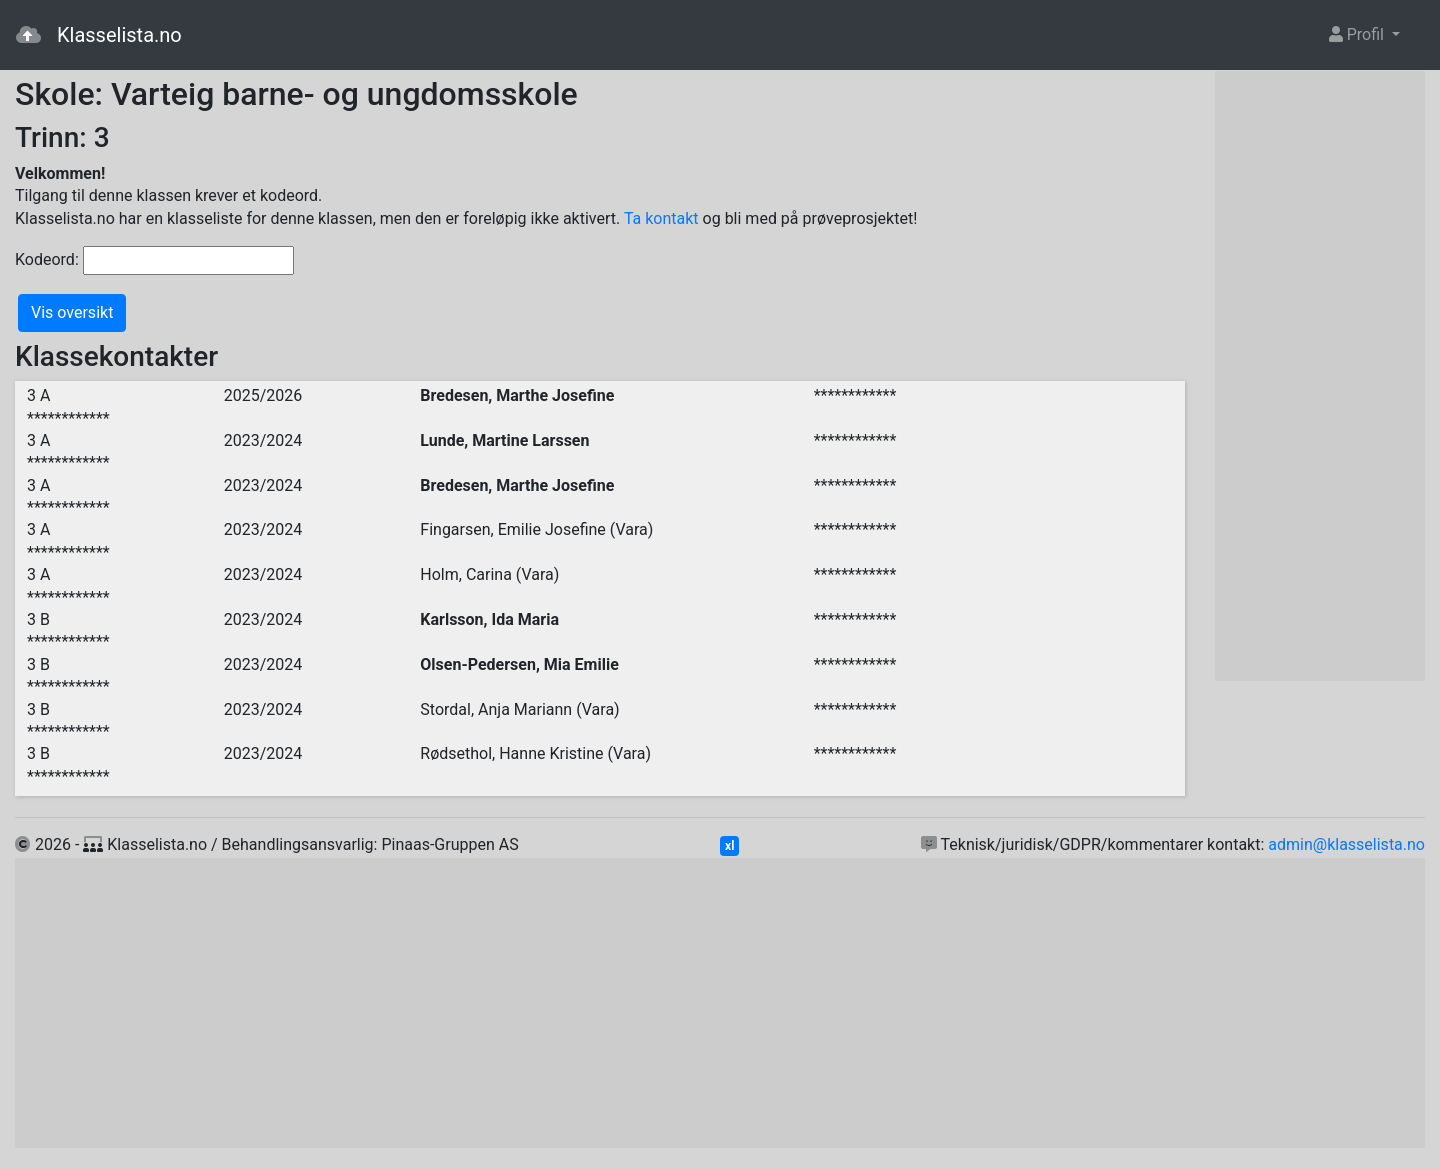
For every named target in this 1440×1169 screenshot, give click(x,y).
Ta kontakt (661, 218)
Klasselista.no (99, 35)
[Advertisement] (1320, 376)
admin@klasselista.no (1346, 844)
